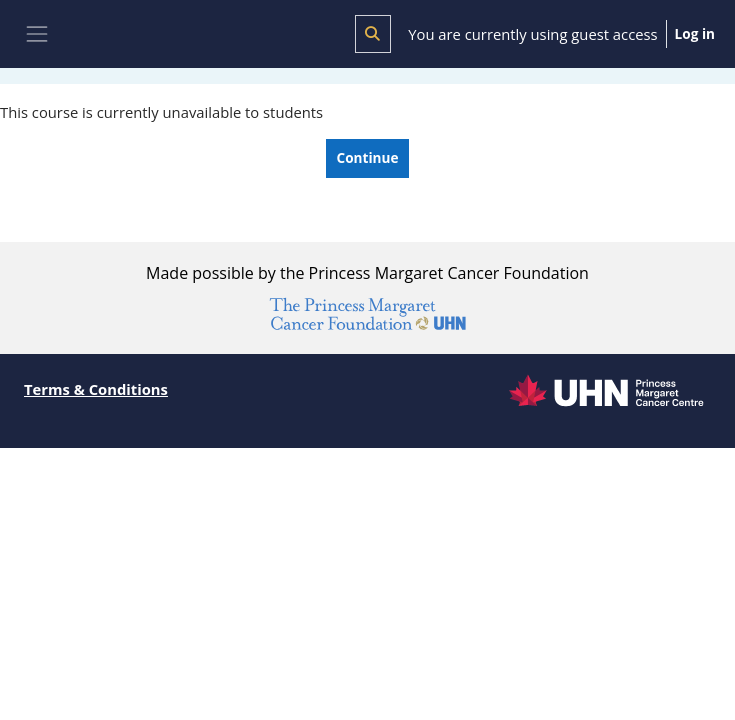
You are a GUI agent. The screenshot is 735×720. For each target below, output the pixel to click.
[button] (373, 34)
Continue (368, 157)
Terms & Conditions (96, 389)
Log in (695, 33)
